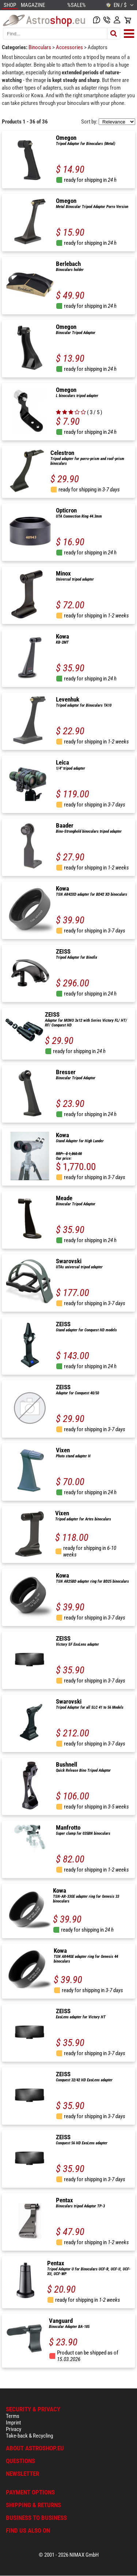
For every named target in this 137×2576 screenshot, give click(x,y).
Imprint (13, 2422)
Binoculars (40, 47)
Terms (12, 2416)
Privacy (13, 2429)
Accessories (70, 47)
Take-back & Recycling (29, 2435)
